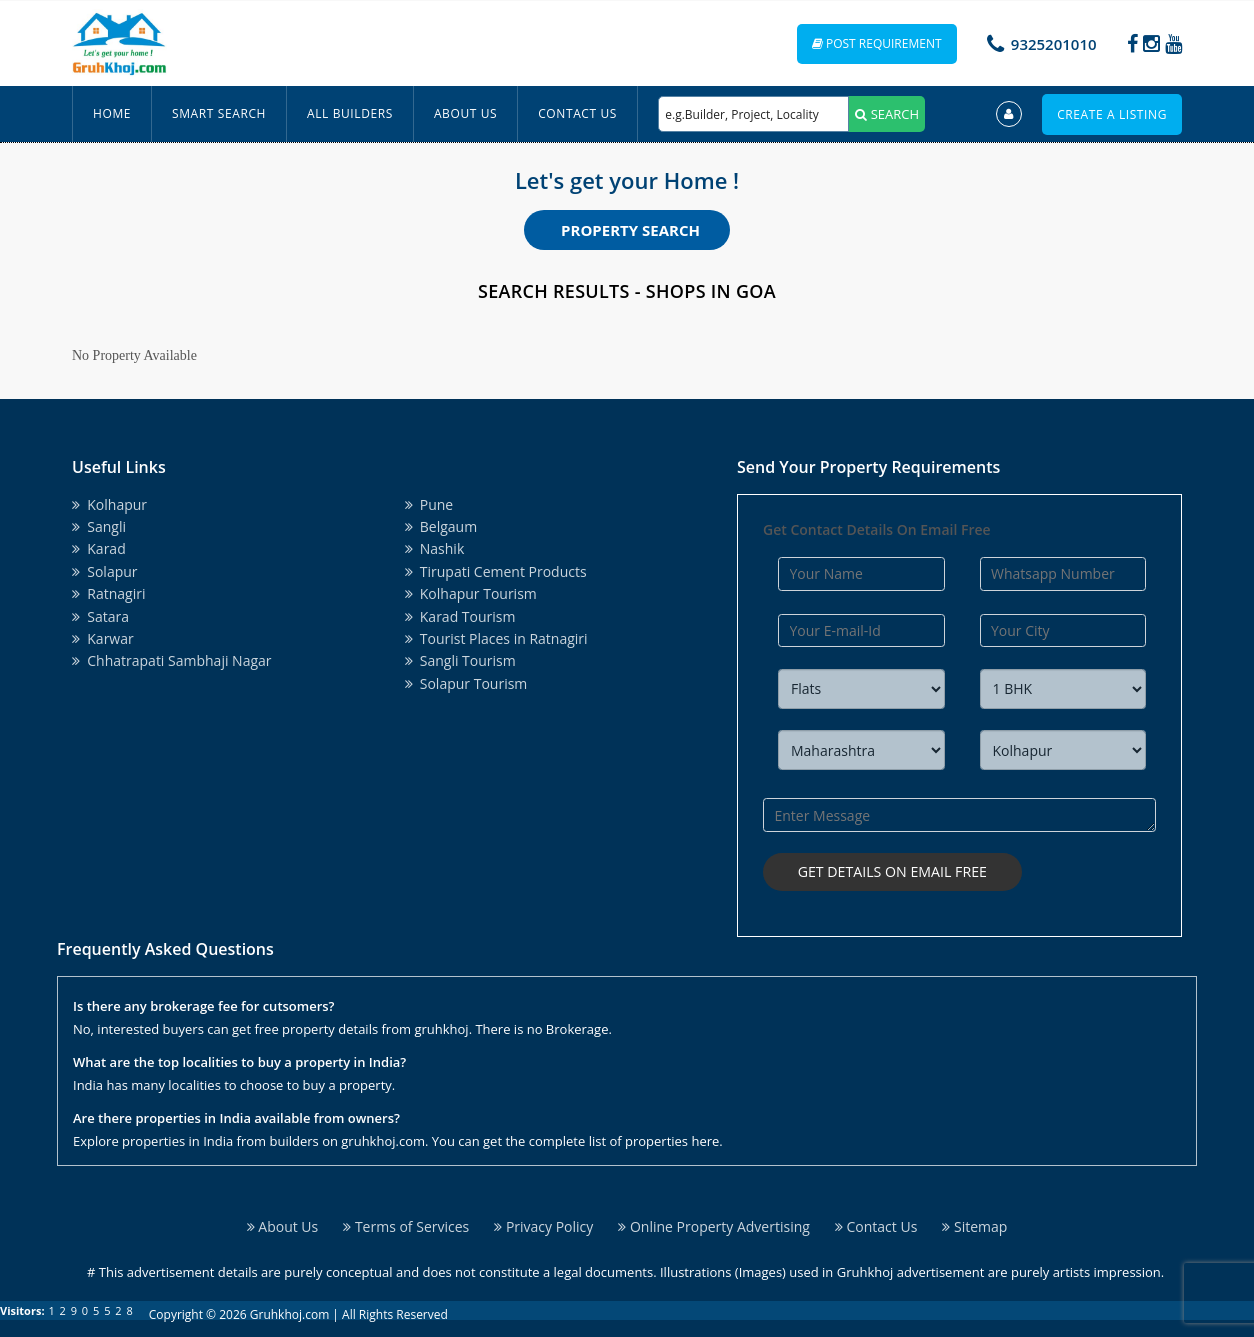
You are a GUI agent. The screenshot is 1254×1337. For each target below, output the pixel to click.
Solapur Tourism (466, 683)
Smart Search (219, 113)
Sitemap (974, 1223)
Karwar (103, 638)
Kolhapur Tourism (471, 593)
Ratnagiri (108, 593)
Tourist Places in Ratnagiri (496, 638)
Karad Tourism (460, 616)
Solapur (105, 571)
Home (112, 113)
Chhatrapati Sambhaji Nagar (172, 660)
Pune (429, 504)
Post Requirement (877, 43)
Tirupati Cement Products (496, 571)
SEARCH (887, 114)
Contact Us (577, 113)
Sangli (99, 526)
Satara (100, 616)
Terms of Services (406, 1223)
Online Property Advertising (714, 1223)
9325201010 (1054, 44)
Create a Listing (1112, 114)
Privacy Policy (543, 1223)
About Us (465, 113)
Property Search (630, 230)
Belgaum (441, 526)
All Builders (350, 113)
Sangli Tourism (460, 660)
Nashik (435, 548)
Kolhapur (109, 504)
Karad (99, 548)
